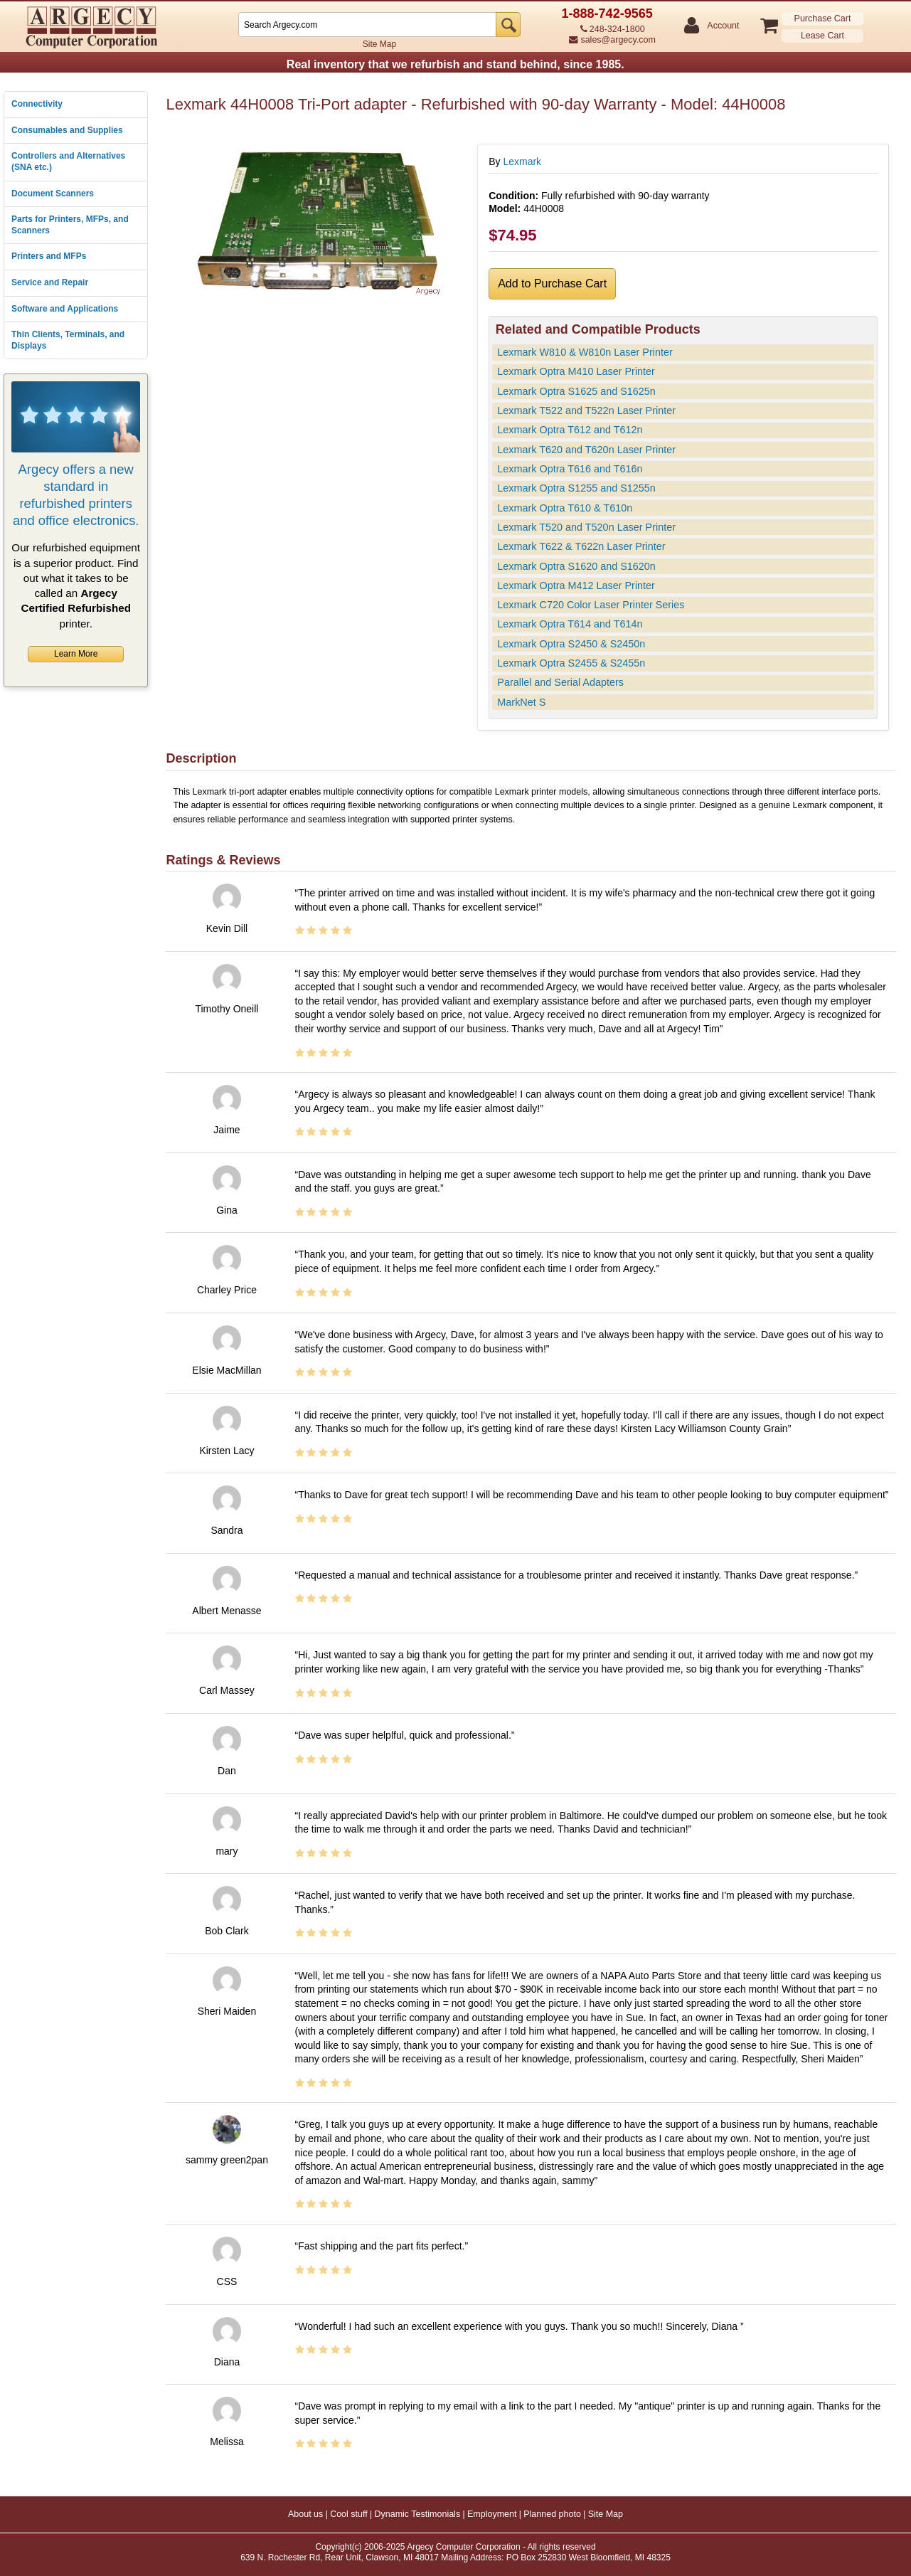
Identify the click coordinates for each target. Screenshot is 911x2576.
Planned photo (552, 2514)
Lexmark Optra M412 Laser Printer (576, 585)
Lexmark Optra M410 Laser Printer (576, 371)
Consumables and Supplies (67, 130)
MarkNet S (521, 702)
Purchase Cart (822, 18)
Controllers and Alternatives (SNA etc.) (68, 161)
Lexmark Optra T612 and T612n (569, 429)
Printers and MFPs (48, 256)
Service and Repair (49, 282)
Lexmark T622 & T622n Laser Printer (581, 546)
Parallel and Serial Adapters (560, 682)
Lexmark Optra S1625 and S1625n (576, 391)
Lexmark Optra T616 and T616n (569, 469)
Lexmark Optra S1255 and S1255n (576, 488)
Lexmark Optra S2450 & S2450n (571, 644)
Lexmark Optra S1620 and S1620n (576, 566)
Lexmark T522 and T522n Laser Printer (586, 410)
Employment (491, 2514)
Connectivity (37, 104)
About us (305, 2514)
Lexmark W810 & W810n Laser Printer (584, 352)
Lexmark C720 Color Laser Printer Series (590, 604)
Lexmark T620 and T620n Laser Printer (586, 449)
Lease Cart (822, 36)
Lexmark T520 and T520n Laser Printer (586, 527)
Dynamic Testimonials (418, 2514)
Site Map (379, 44)
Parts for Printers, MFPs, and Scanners (70, 224)
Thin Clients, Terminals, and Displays (67, 340)
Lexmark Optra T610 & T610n (564, 508)
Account (722, 26)
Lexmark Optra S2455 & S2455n (571, 663)
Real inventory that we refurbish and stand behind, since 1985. (455, 64)
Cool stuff (349, 2514)
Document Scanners (52, 193)
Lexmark (522, 161)
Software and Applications (64, 309)
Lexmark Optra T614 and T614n (569, 624)
